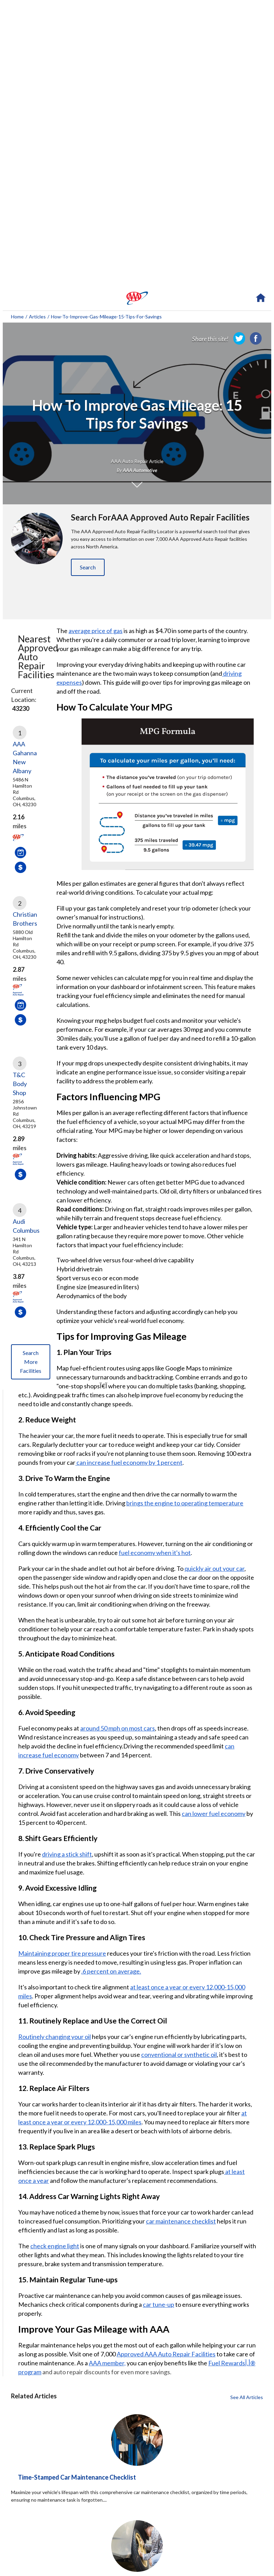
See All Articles (246, 2397)
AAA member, (107, 2363)
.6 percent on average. (111, 1971)
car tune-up (158, 2304)
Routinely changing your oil (54, 2036)
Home (17, 316)
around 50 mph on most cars (117, 1728)
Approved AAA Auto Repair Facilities (166, 2354)
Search (88, 567)
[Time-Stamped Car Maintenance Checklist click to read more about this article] (137, 2499)
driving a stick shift (67, 1854)
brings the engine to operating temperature (184, 1503)
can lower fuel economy (213, 1813)
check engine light (54, 2246)
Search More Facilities (30, 1361)
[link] (239, 338)
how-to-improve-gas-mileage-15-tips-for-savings (106, 316)
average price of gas (95, 630)
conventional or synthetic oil (179, 2054)
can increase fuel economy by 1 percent (128, 1462)
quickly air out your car (214, 1568)
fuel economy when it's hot (155, 1552)
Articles (37, 316)
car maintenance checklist (181, 2221)
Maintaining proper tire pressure (62, 1953)
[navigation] (137, 298)
